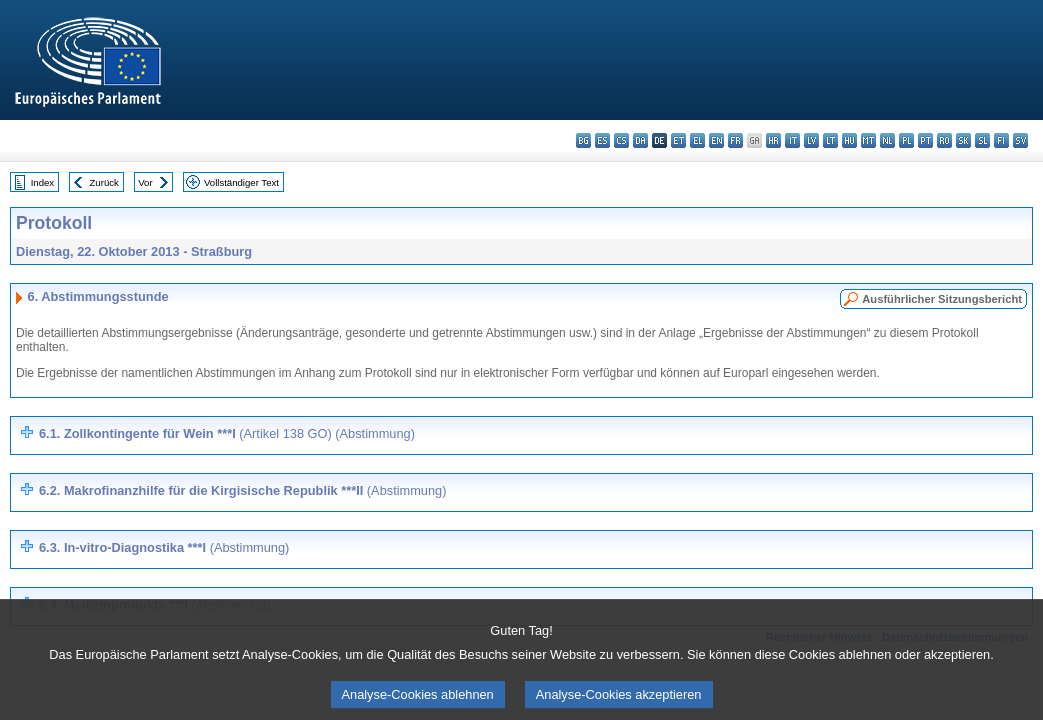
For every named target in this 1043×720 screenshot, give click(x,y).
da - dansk (640, 140)
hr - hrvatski (773, 140)
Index (42, 182)
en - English (716, 140)
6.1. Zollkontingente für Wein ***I (227, 433)
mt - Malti (868, 140)
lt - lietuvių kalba (830, 140)
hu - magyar (849, 140)
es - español (602, 140)
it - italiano (792, 140)
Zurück (104, 182)
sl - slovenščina (982, 140)
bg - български (583, 140)
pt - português (925, 140)
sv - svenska (1020, 140)
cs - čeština (621, 140)
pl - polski (906, 140)
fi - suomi (1001, 140)
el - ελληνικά (697, 140)
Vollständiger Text (241, 182)
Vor (145, 182)
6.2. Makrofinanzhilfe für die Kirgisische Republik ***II (242, 490)
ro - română (944, 140)
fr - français (735, 140)
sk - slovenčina (963, 140)
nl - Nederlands (887, 140)
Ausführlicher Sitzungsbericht (942, 299)
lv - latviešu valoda (811, 140)
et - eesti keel (678, 140)
